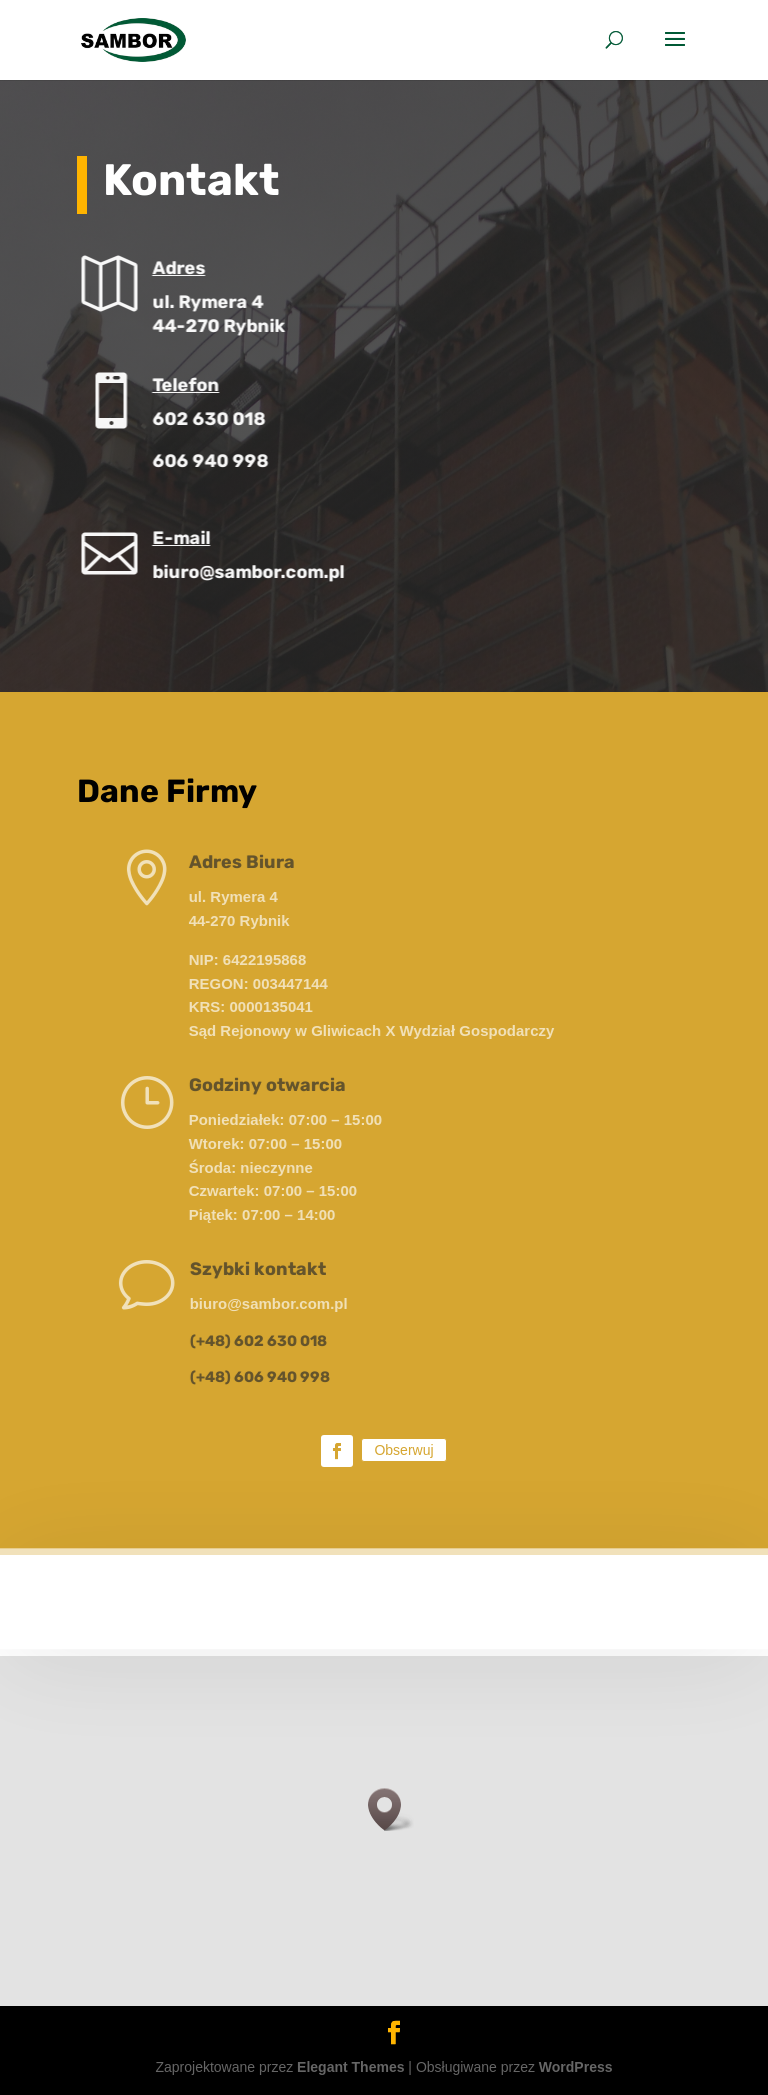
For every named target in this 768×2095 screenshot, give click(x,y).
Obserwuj (403, 1450)
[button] (391, 1809)
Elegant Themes (350, 2067)
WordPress (576, 2067)
